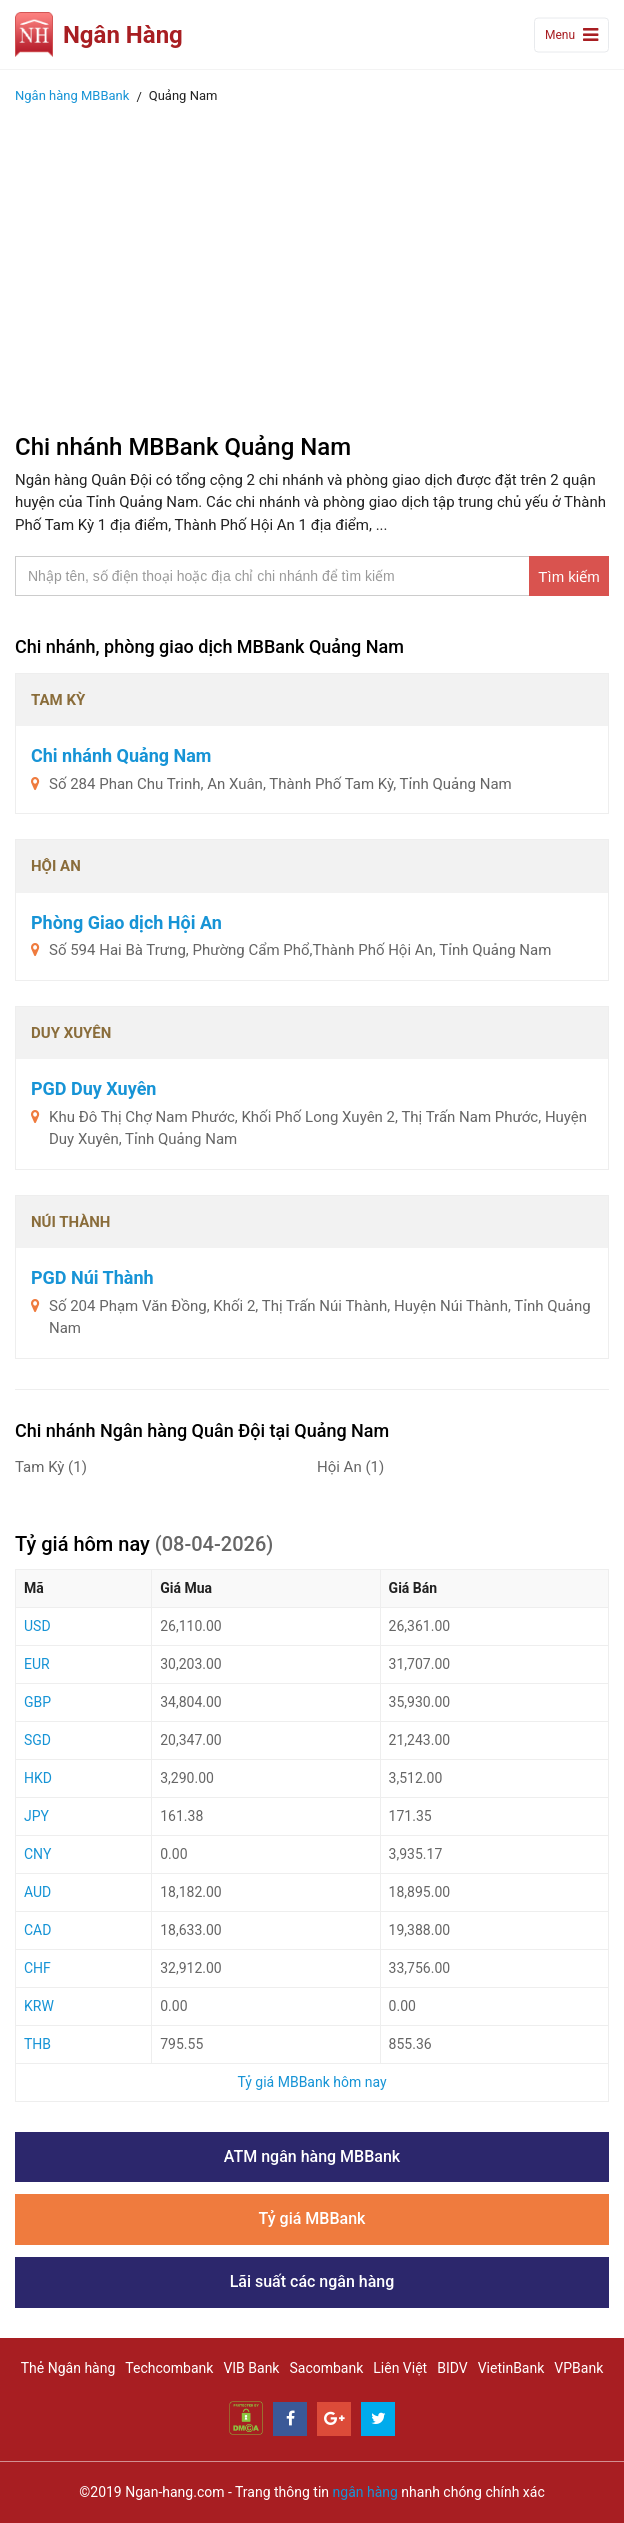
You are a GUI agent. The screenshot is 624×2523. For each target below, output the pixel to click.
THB (37, 2044)
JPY (36, 1816)
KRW (39, 2006)
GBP (37, 1702)
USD (37, 1626)
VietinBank (511, 2368)
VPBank (578, 2368)
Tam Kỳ (51, 1467)
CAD (37, 1930)
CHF (37, 1968)
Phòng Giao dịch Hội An (126, 922)
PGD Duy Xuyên (93, 1088)
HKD (38, 1778)
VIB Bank (251, 2368)
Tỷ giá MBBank (312, 2218)
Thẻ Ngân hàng (68, 2368)
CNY (37, 1854)
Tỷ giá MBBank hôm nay (311, 2082)
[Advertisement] (312, 263)
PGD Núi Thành (92, 1277)
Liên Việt (400, 2368)
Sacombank (326, 2368)
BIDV (452, 2368)
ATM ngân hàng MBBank (312, 2156)
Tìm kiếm (568, 576)
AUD (37, 1892)
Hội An (350, 1467)
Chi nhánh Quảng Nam (121, 755)
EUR (37, 1664)
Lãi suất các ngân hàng (312, 2281)
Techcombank (169, 2368)
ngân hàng (365, 2492)
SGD (37, 1740)
